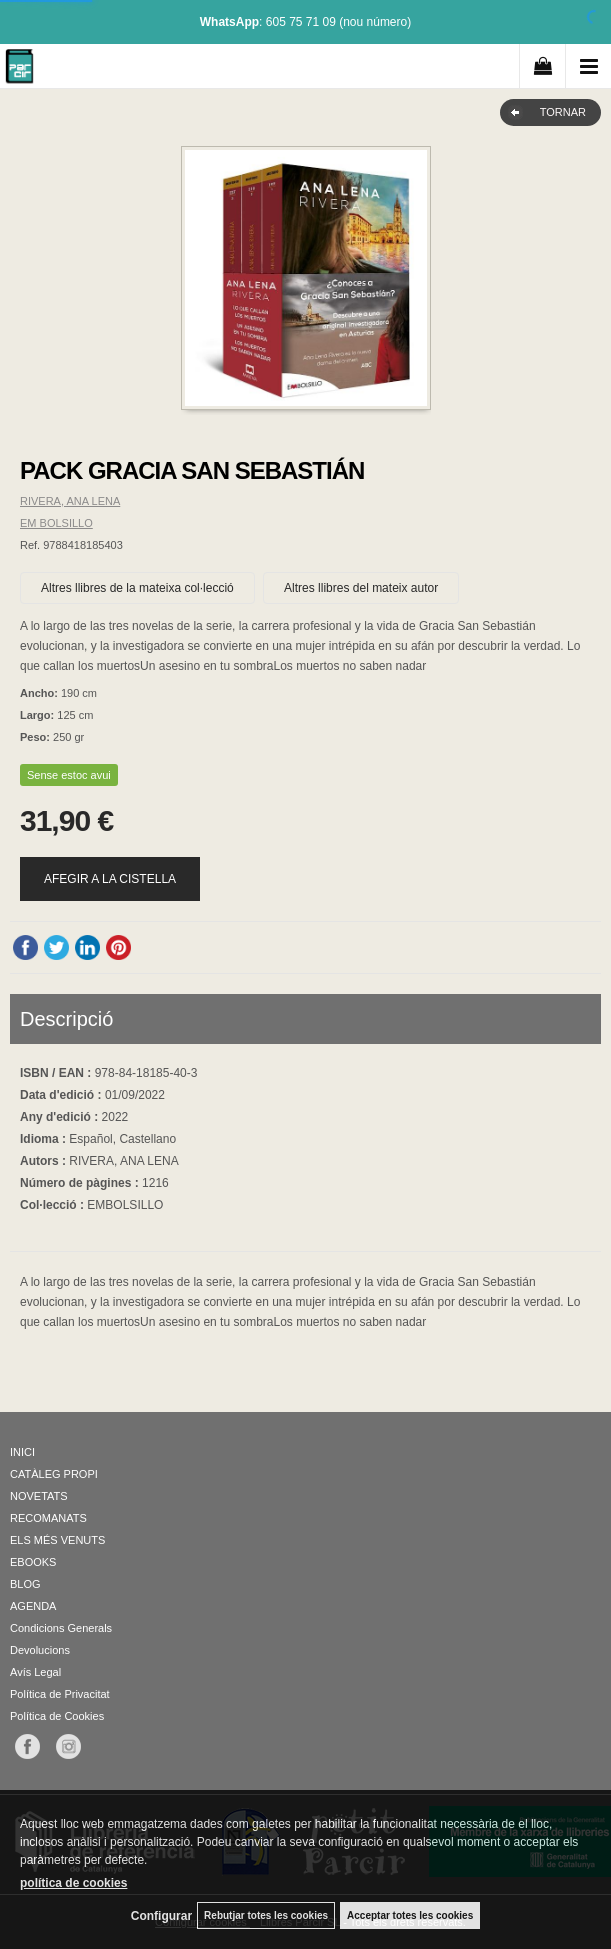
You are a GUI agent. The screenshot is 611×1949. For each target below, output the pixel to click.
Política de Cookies (57, 1716)
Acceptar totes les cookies (410, 1915)
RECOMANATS (48, 1518)
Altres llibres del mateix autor (361, 588)
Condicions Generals (61, 1628)
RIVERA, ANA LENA (70, 501)
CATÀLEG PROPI (54, 1474)
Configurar (161, 1916)
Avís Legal (35, 1672)
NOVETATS (39, 1496)
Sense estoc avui (69, 775)
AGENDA (33, 1606)
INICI (22, 1452)
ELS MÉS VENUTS (57, 1540)
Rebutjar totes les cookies (266, 1915)
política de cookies (73, 1883)
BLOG (25, 1584)
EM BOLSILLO (56, 523)
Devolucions (40, 1650)
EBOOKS (33, 1562)
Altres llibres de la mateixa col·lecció (137, 588)
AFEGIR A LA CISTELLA (110, 879)
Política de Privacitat (60, 1694)
